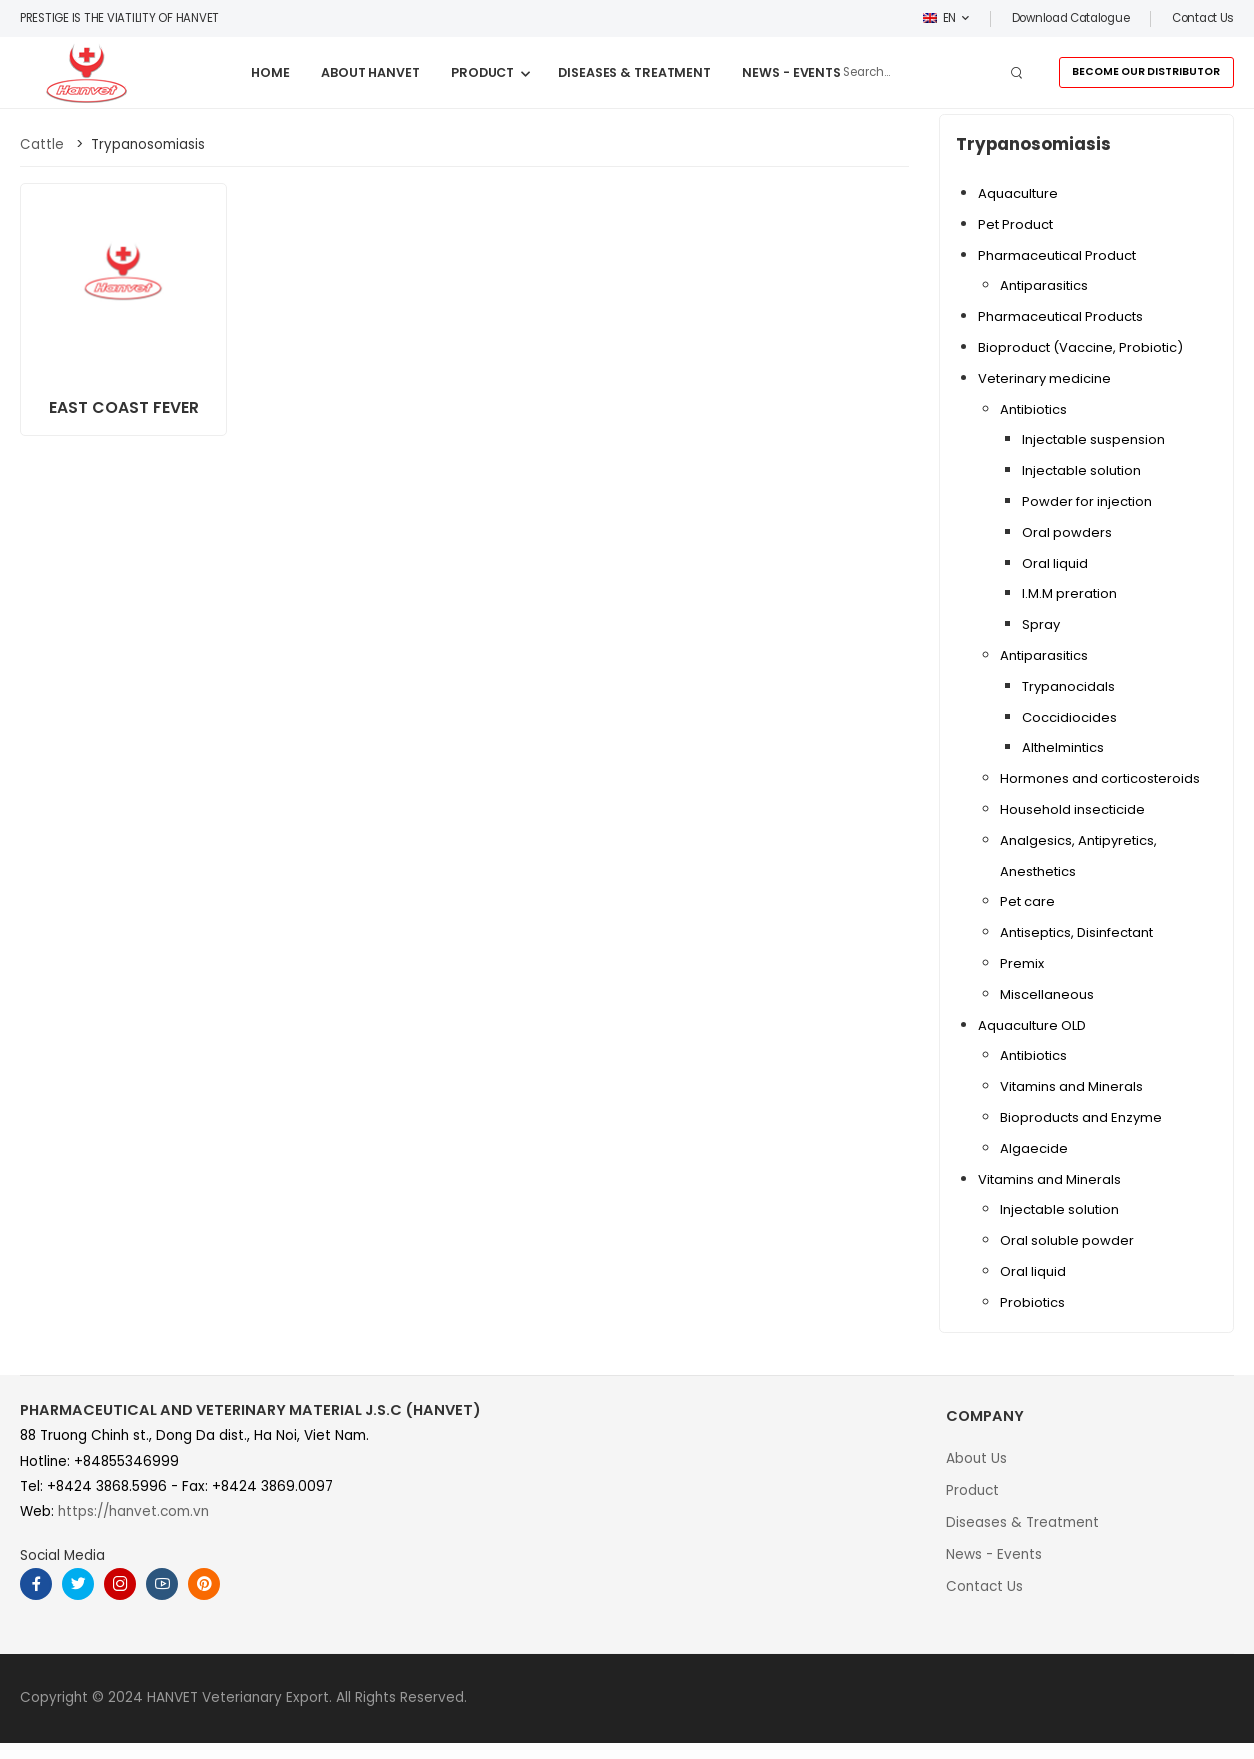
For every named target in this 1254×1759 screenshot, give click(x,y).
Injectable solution (1081, 470)
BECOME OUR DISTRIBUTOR (1146, 71)
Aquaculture (1018, 193)
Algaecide (1034, 1148)
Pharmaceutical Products (1060, 316)
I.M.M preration (1069, 593)
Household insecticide (1072, 809)
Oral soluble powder (1067, 1240)
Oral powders (1067, 532)
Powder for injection (1087, 501)
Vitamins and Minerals (1071, 1086)
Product (972, 1490)
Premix (1022, 963)
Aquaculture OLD (1032, 1025)
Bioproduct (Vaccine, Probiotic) (1080, 347)
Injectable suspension (1093, 439)
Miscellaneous (1047, 994)
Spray (1041, 624)
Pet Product (1015, 224)
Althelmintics (1063, 747)
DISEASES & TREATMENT (634, 72)
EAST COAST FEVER (124, 407)
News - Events (994, 1554)
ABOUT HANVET (370, 72)
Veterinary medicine (1044, 378)
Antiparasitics (1044, 285)
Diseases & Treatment (1022, 1522)
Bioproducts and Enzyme (1081, 1117)
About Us (976, 1458)
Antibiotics (1033, 409)
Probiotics (1032, 1302)
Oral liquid (1055, 563)
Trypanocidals (1068, 686)
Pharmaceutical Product (1057, 255)
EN (940, 18)
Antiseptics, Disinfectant (1076, 932)
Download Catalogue (1070, 18)
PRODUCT (482, 72)
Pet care (1027, 901)
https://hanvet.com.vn (133, 1511)
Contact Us (984, 1586)
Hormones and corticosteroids (1100, 778)
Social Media (62, 1555)
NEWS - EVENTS (791, 72)
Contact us (1203, 18)
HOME (270, 72)
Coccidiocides (1069, 717)
